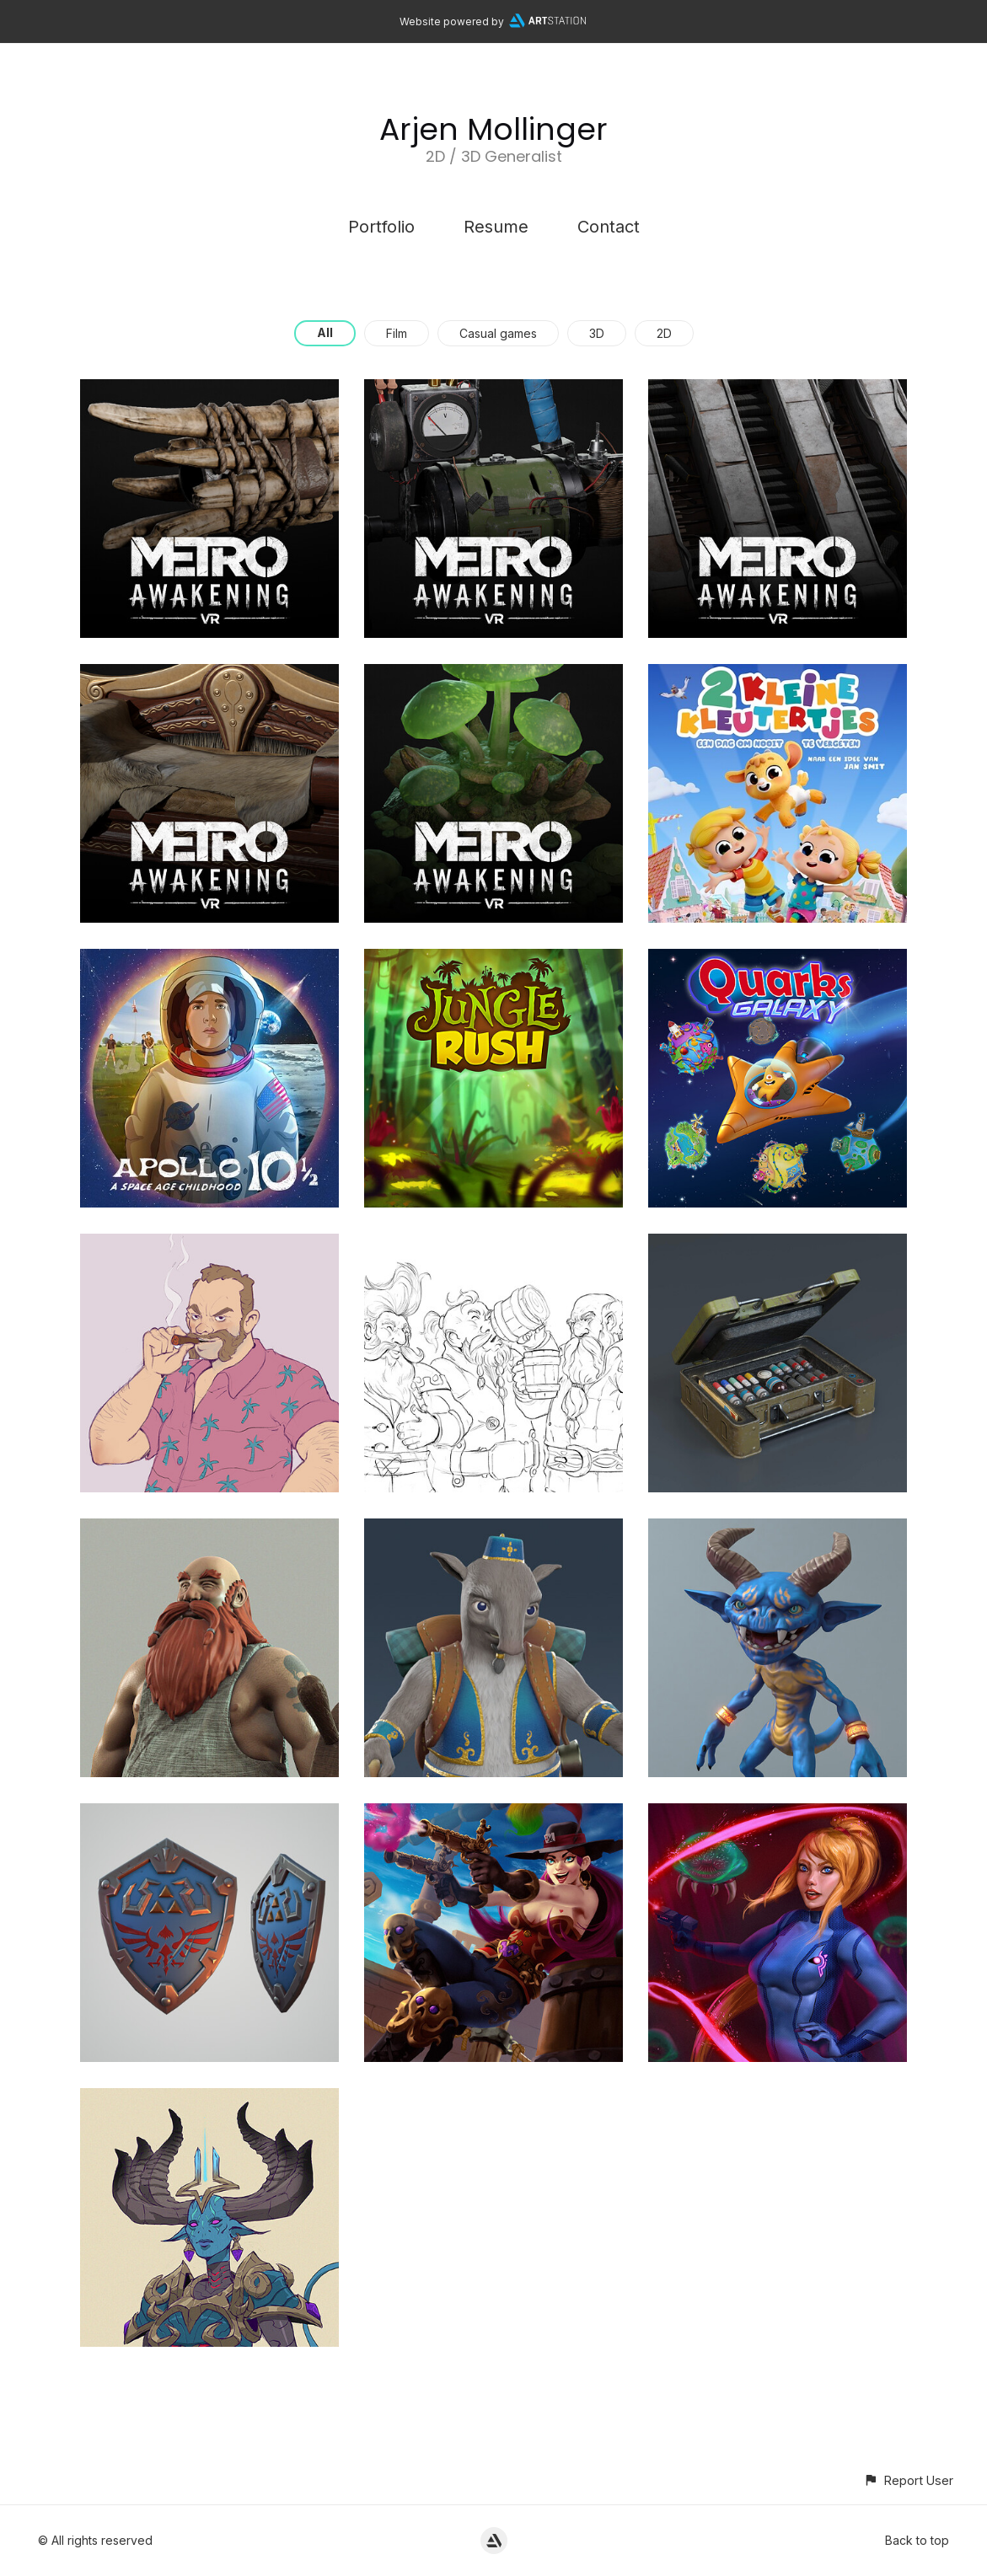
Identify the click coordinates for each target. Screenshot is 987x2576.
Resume (496, 227)
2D (664, 333)
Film (396, 333)
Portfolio (381, 227)
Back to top (917, 2540)
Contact (608, 227)
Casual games (498, 333)
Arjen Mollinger (493, 129)
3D (596, 333)
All (325, 332)
